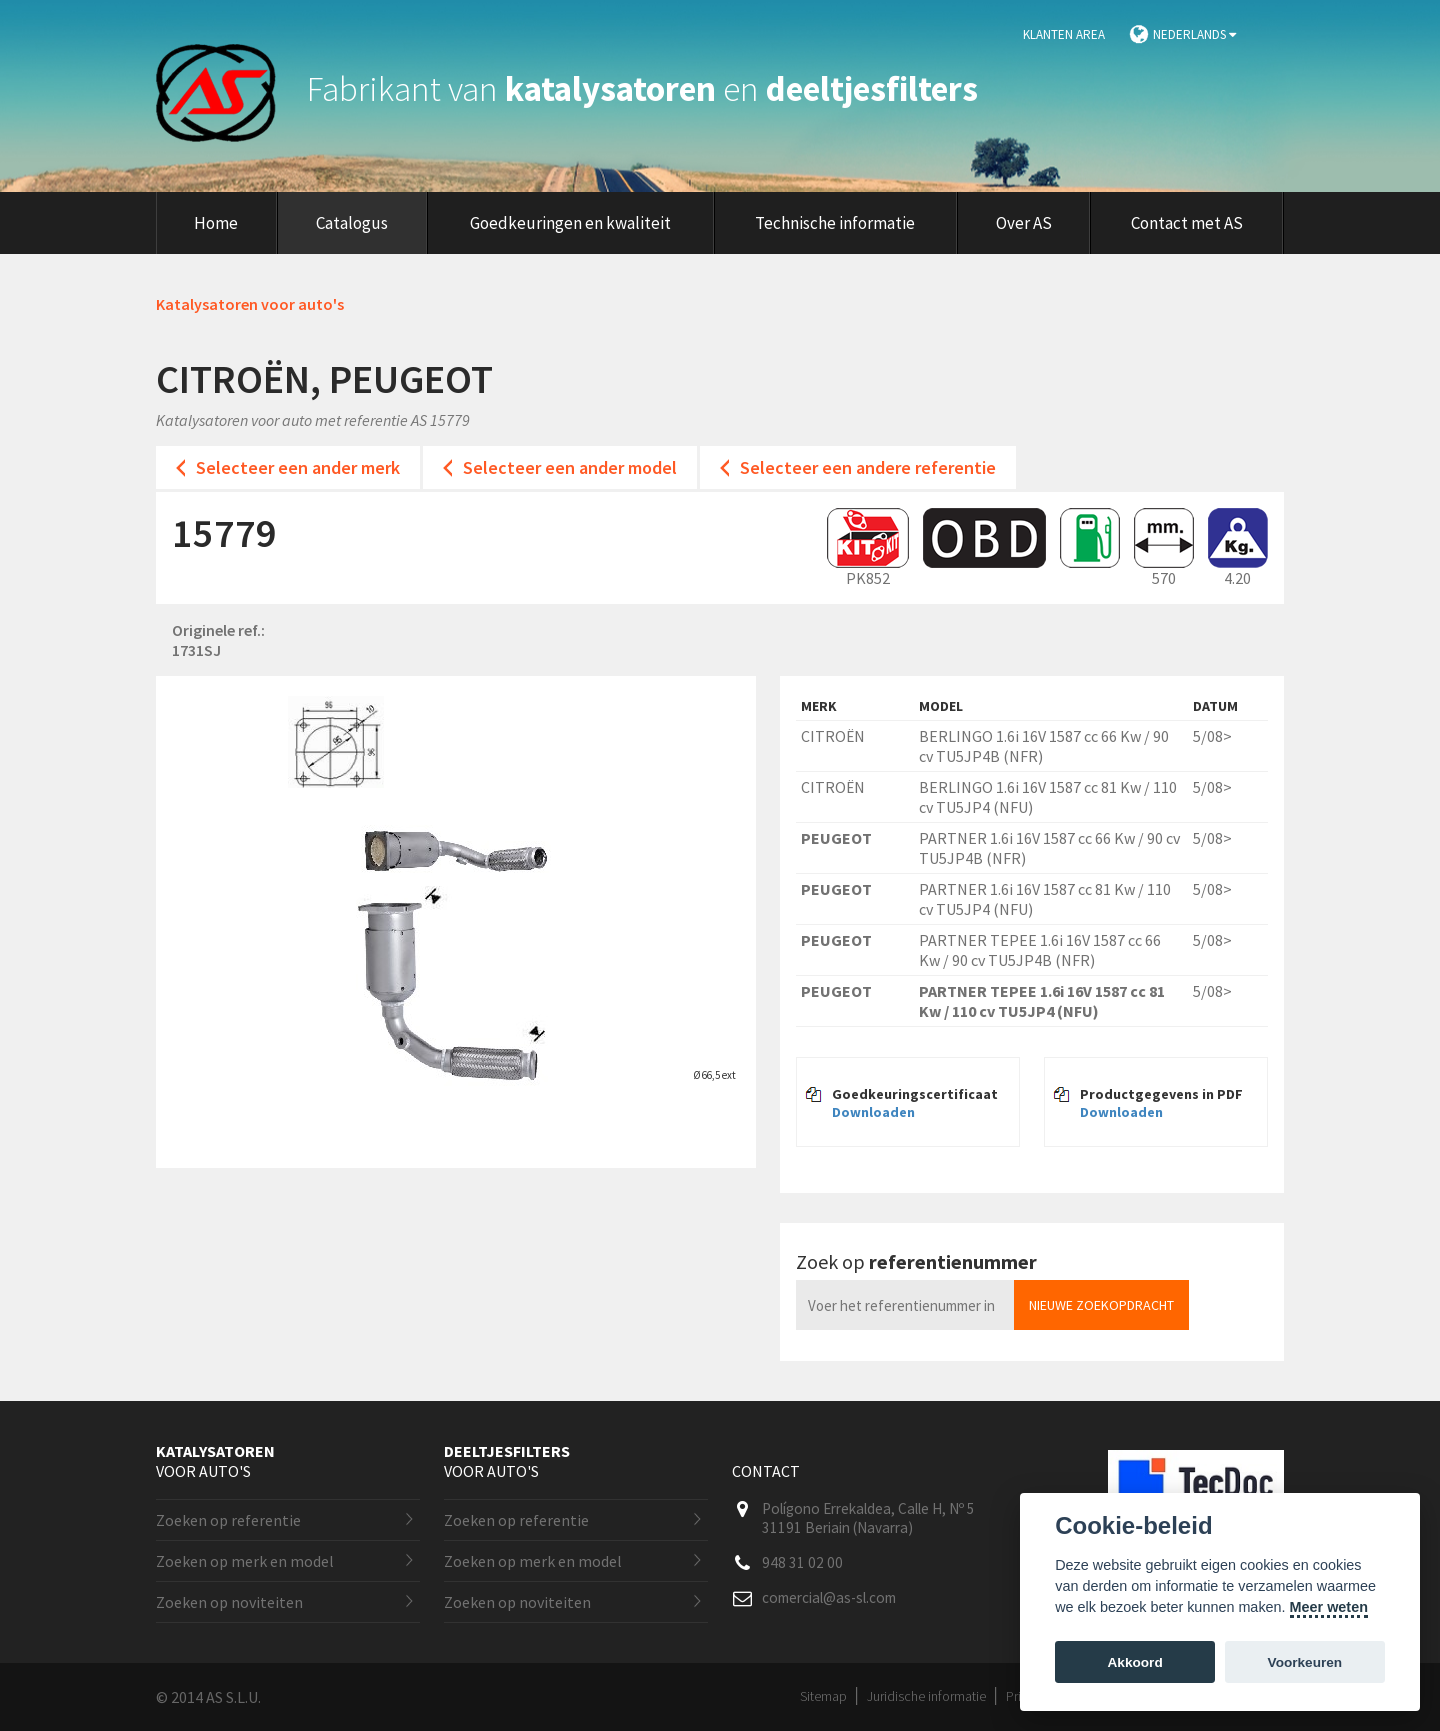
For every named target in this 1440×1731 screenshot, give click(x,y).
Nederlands (1194, 34)
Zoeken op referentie (228, 1520)
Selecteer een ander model (570, 467)
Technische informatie (835, 223)
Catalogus (352, 223)
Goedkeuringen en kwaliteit (570, 223)
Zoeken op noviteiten (229, 1602)
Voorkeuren (1305, 1662)
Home (216, 223)
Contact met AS (1187, 223)
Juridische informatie (926, 1696)
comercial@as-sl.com (829, 1597)
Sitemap (823, 1696)
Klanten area (1064, 34)
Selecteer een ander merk (298, 467)
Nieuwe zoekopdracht (1101, 1305)
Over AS (1024, 223)
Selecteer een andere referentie (868, 467)
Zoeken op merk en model (245, 1561)
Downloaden (873, 1112)
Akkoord (1135, 1662)
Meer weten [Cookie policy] (1329, 1607)
